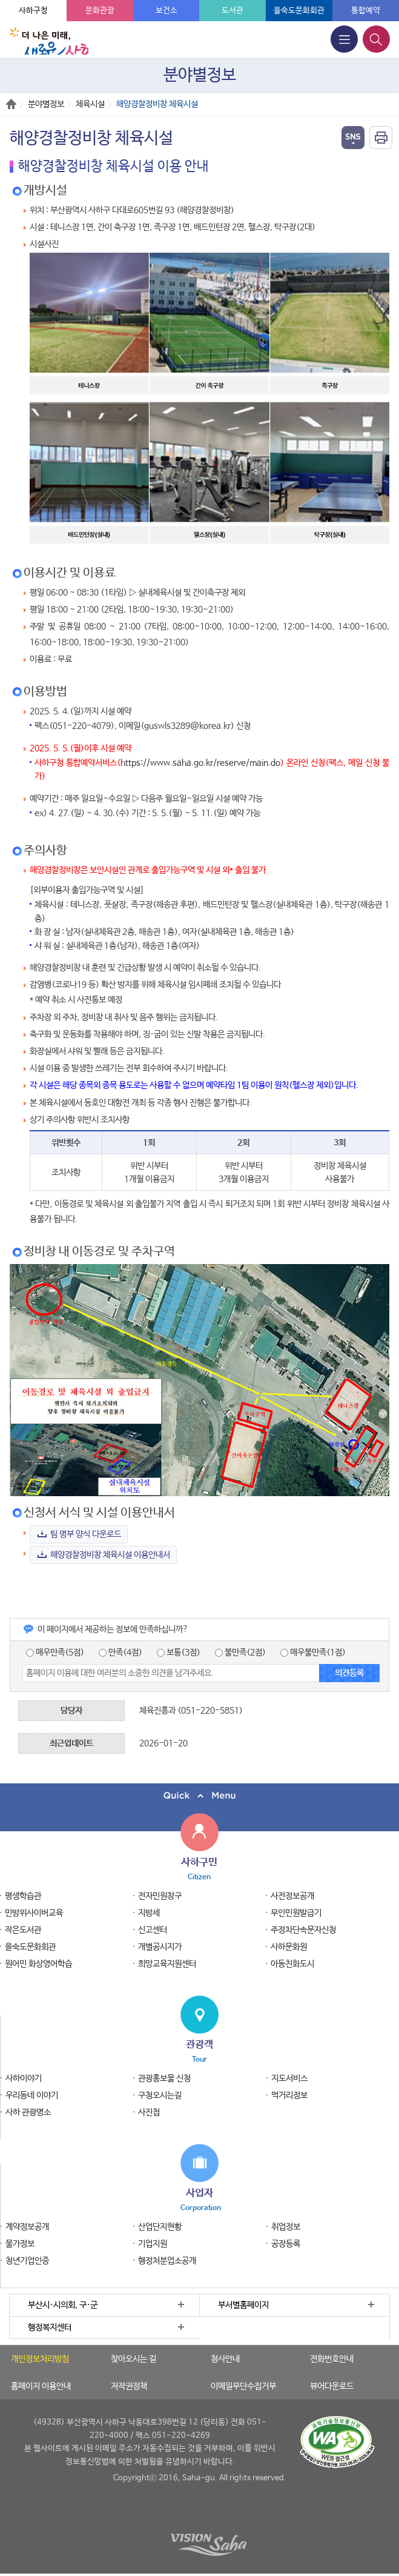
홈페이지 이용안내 (41, 2386)
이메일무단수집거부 (243, 2386)
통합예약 (365, 10)
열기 (352, 137)
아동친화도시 (292, 1964)
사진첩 (149, 2112)
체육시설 (90, 104)
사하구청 (33, 10)
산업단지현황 (160, 2227)
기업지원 (152, 2244)
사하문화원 (289, 1947)
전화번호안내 (332, 2359)
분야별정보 (46, 104)
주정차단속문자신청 (303, 1930)
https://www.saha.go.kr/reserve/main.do (200, 763)
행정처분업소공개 (167, 2261)
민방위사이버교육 (34, 1913)
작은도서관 (23, 1930)
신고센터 (152, 1930)
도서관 (232, 10)
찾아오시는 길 (133, 2359)
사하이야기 (23, 2078)
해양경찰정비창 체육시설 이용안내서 (110, 1555)
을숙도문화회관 (299, 10)
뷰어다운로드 (332, 2386)
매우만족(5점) (55, 1652)
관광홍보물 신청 (164, 2078)
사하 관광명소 (28, 2112)
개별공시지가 (160, 1947)
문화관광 (99, 10)
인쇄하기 (380, 137)
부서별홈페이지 (243, 2305)
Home (11, 104)
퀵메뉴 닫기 (199, 1795)
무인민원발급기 (296, 1913)
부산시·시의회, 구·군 (62, 2305)
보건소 (166, 10)
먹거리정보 (289, 2095)
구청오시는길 (160, 2095)
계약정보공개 (27, 2227)
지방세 (149, 1913)
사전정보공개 (292, 1896)
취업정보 (285, 2227)
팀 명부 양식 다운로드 (85, 1534)
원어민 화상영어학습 (38, 1964)
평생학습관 (23, 1896)
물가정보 (20, 2244)
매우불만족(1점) (313, 1652)
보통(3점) (178, 1652)
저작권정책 (129, 2386)
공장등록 (285, 2244)
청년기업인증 (27, 2261)
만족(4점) (120, 1652)
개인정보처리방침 (40, 2359)
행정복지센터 (49, 2327)
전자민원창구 (160, 1896)
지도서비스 (289, 2078)
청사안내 (225, 2359)
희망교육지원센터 (167, 1964)
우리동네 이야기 (31, 2095)
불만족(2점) (240, 1652)
